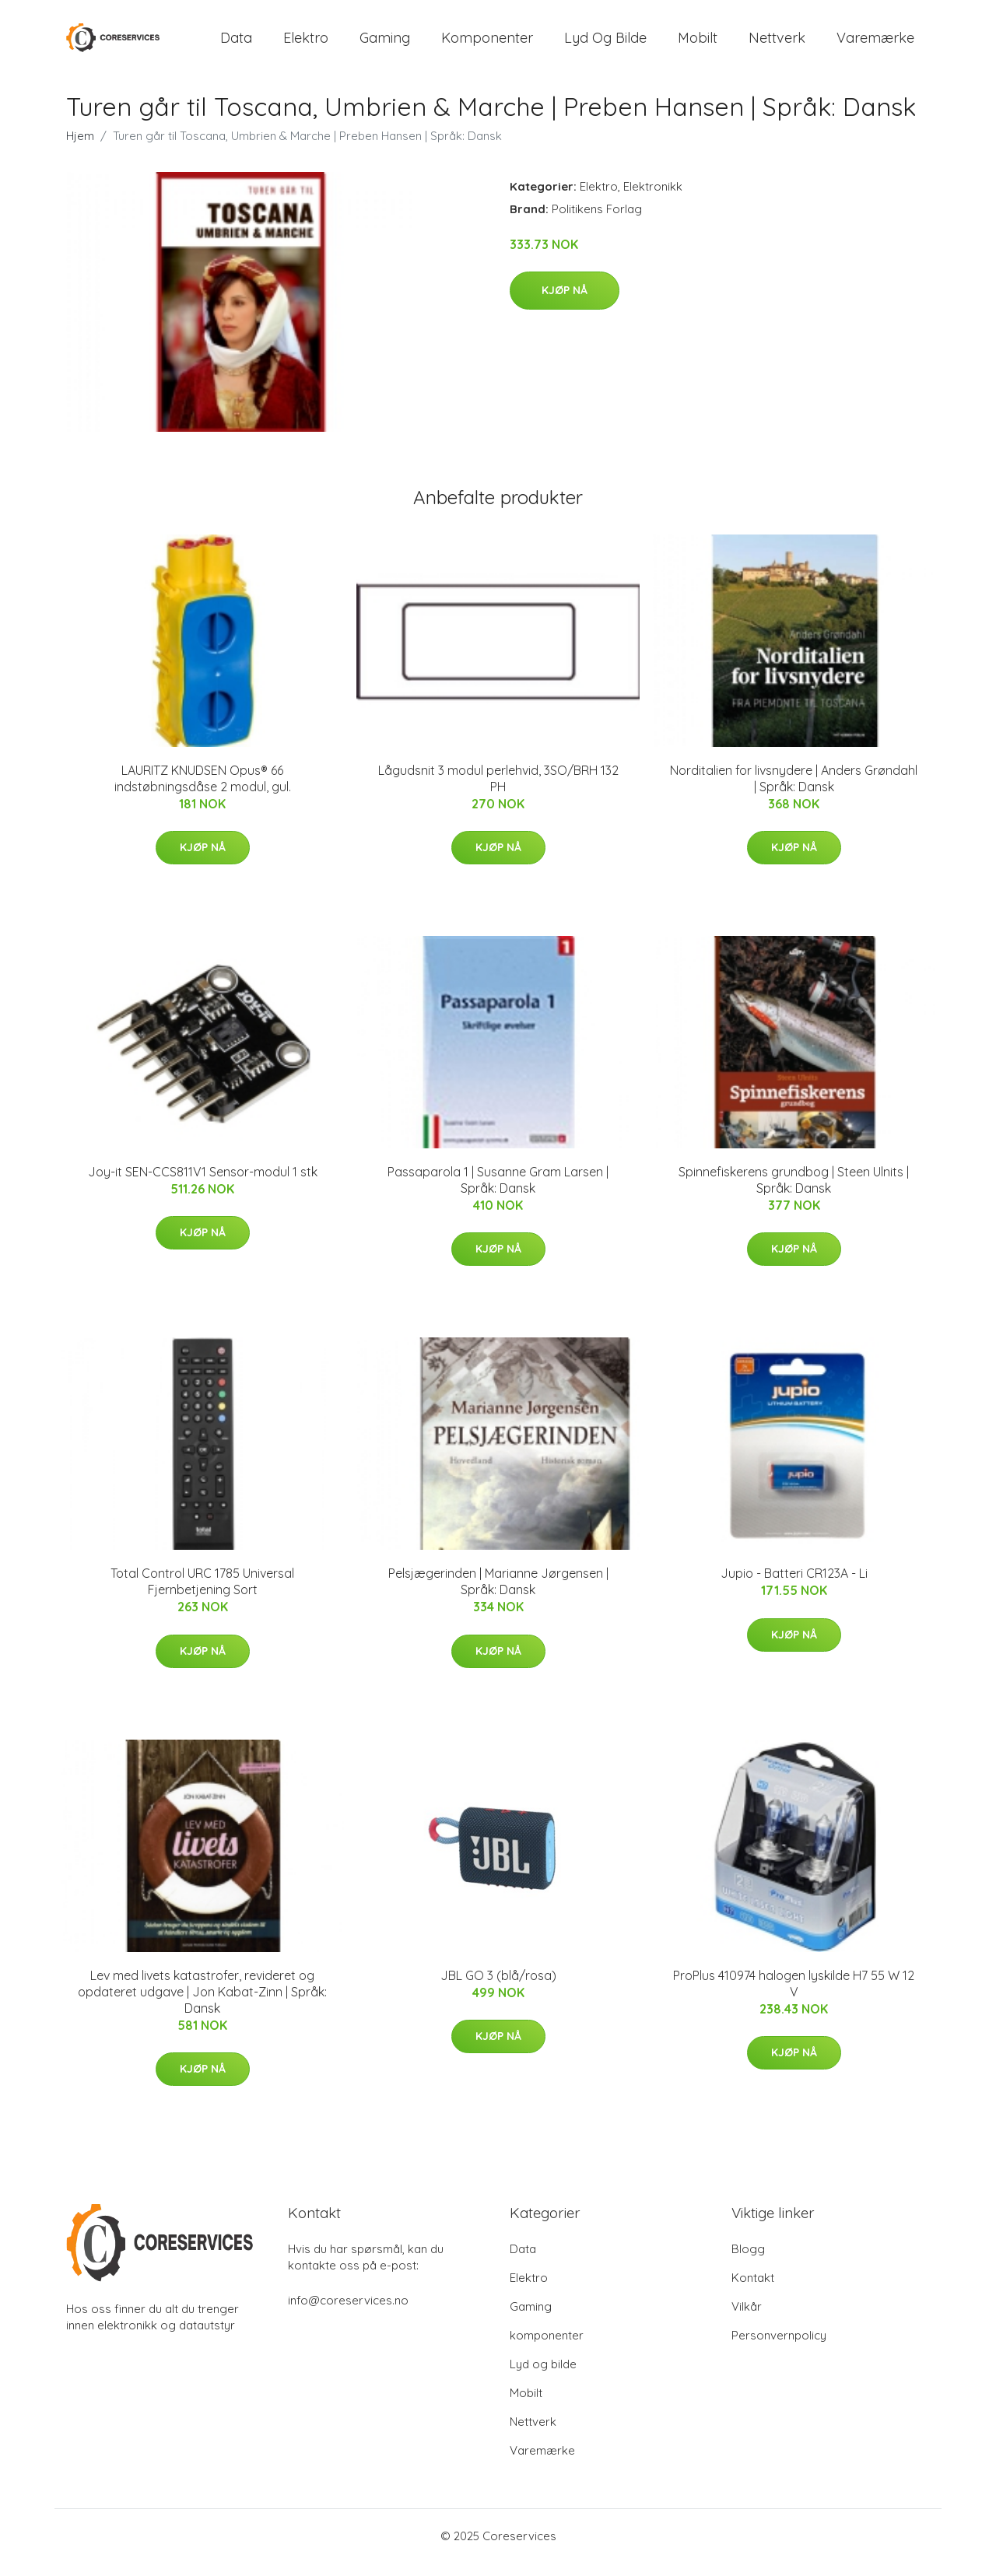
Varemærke (875, 45)
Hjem (80, 149)
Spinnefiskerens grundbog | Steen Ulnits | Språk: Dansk (794, 1193)
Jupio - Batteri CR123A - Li (794, 1587)
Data (236, 45)
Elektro (305, 45)
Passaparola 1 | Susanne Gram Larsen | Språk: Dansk (498, 1193)
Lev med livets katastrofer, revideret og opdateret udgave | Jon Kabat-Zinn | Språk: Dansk (202, 2005)
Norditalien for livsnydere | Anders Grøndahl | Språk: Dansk (793, 792)
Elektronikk (652, 199)
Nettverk (777, 45)
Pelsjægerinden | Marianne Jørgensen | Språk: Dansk (498, 1595)
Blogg (748, 2262)
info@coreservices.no (348, 2313)
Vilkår (746, 2319)
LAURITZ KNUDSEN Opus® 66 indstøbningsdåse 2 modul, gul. (202, 792)
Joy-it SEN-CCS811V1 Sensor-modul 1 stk (202, 1185)
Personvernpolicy (778, 2348)
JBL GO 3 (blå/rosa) (498, 1988)
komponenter (487, 45)
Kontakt (752, 2290)
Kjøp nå (564, 304)
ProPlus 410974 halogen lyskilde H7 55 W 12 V (793, 1997)
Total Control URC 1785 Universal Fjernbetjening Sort (202, 1595)
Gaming (384, 45)
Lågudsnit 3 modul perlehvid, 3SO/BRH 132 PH (498, 792)
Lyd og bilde (605, 45)
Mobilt (697, 45)
